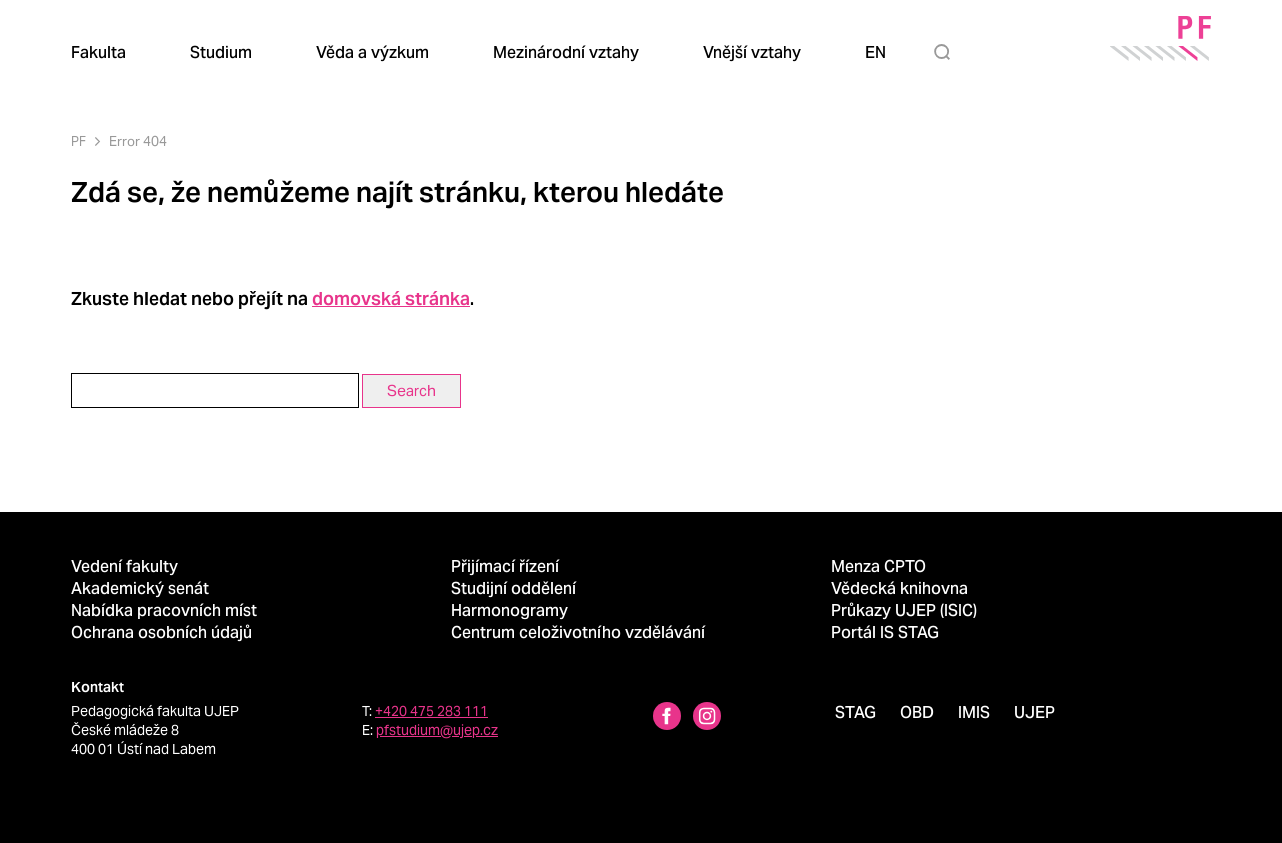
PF (78, 141)
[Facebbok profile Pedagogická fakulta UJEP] (667, 718)
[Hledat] (946, 52)
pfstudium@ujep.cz (437, 730)
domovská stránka (391, 298)
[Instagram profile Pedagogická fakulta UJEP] (707, 718)
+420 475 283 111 (431, 711)
